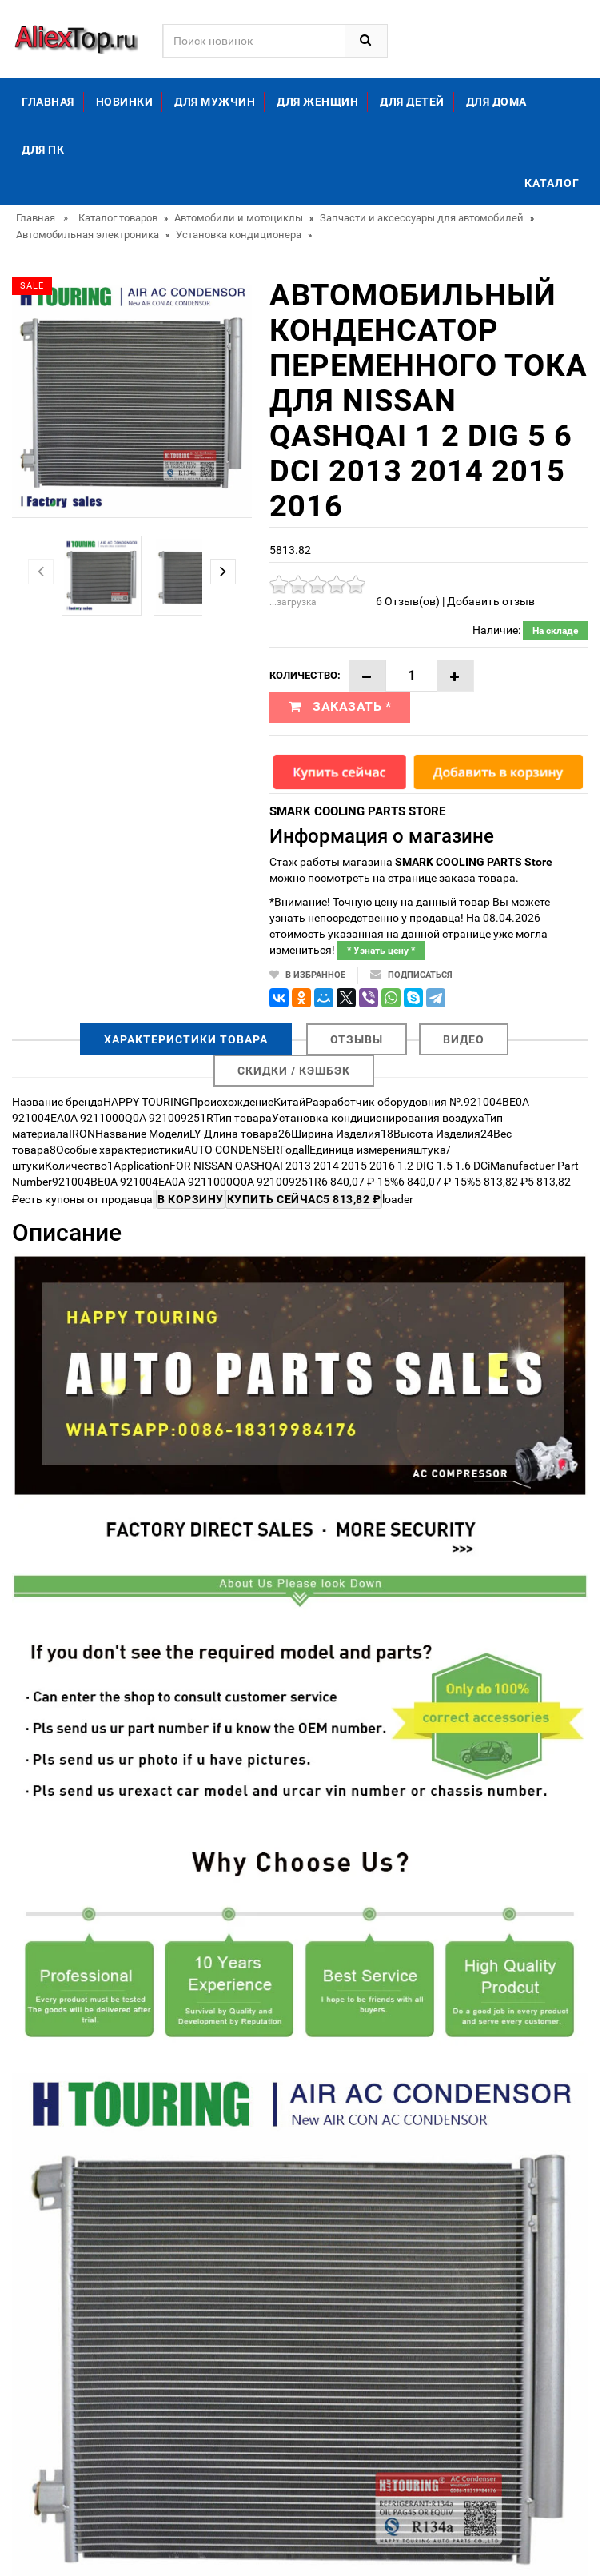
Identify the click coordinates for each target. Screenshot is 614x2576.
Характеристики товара (186, 1039)
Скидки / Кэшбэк (293, 1070)
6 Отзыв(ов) (408, 601)
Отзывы (356, 1039)
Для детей (412, 101)
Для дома (496, 101)
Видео (463, 1039)
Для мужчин (214, 101)
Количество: (305, 675)
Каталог (552, 183)
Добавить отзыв (491, 601)
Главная (48, 101)
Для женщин (317, 101)
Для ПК (43, 149)
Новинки (125, 101)
